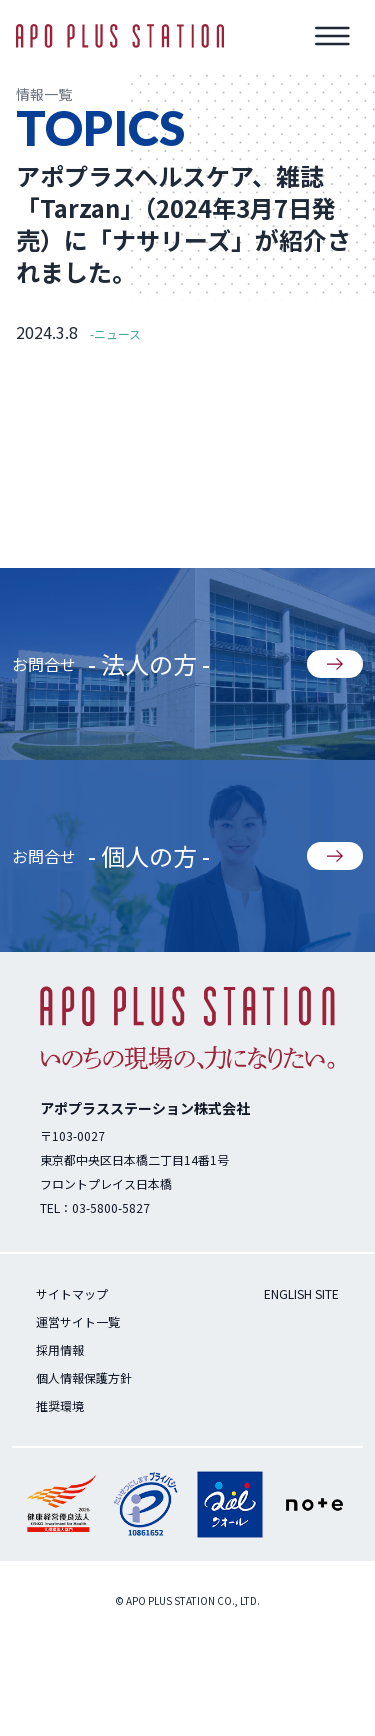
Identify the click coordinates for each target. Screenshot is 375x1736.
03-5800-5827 (111, 1207)
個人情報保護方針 (84, 1377)
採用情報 (60, 1349)
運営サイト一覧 (78, 1321)
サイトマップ (72, 1293)
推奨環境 (60, 1405)
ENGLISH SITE (301, 1293)
